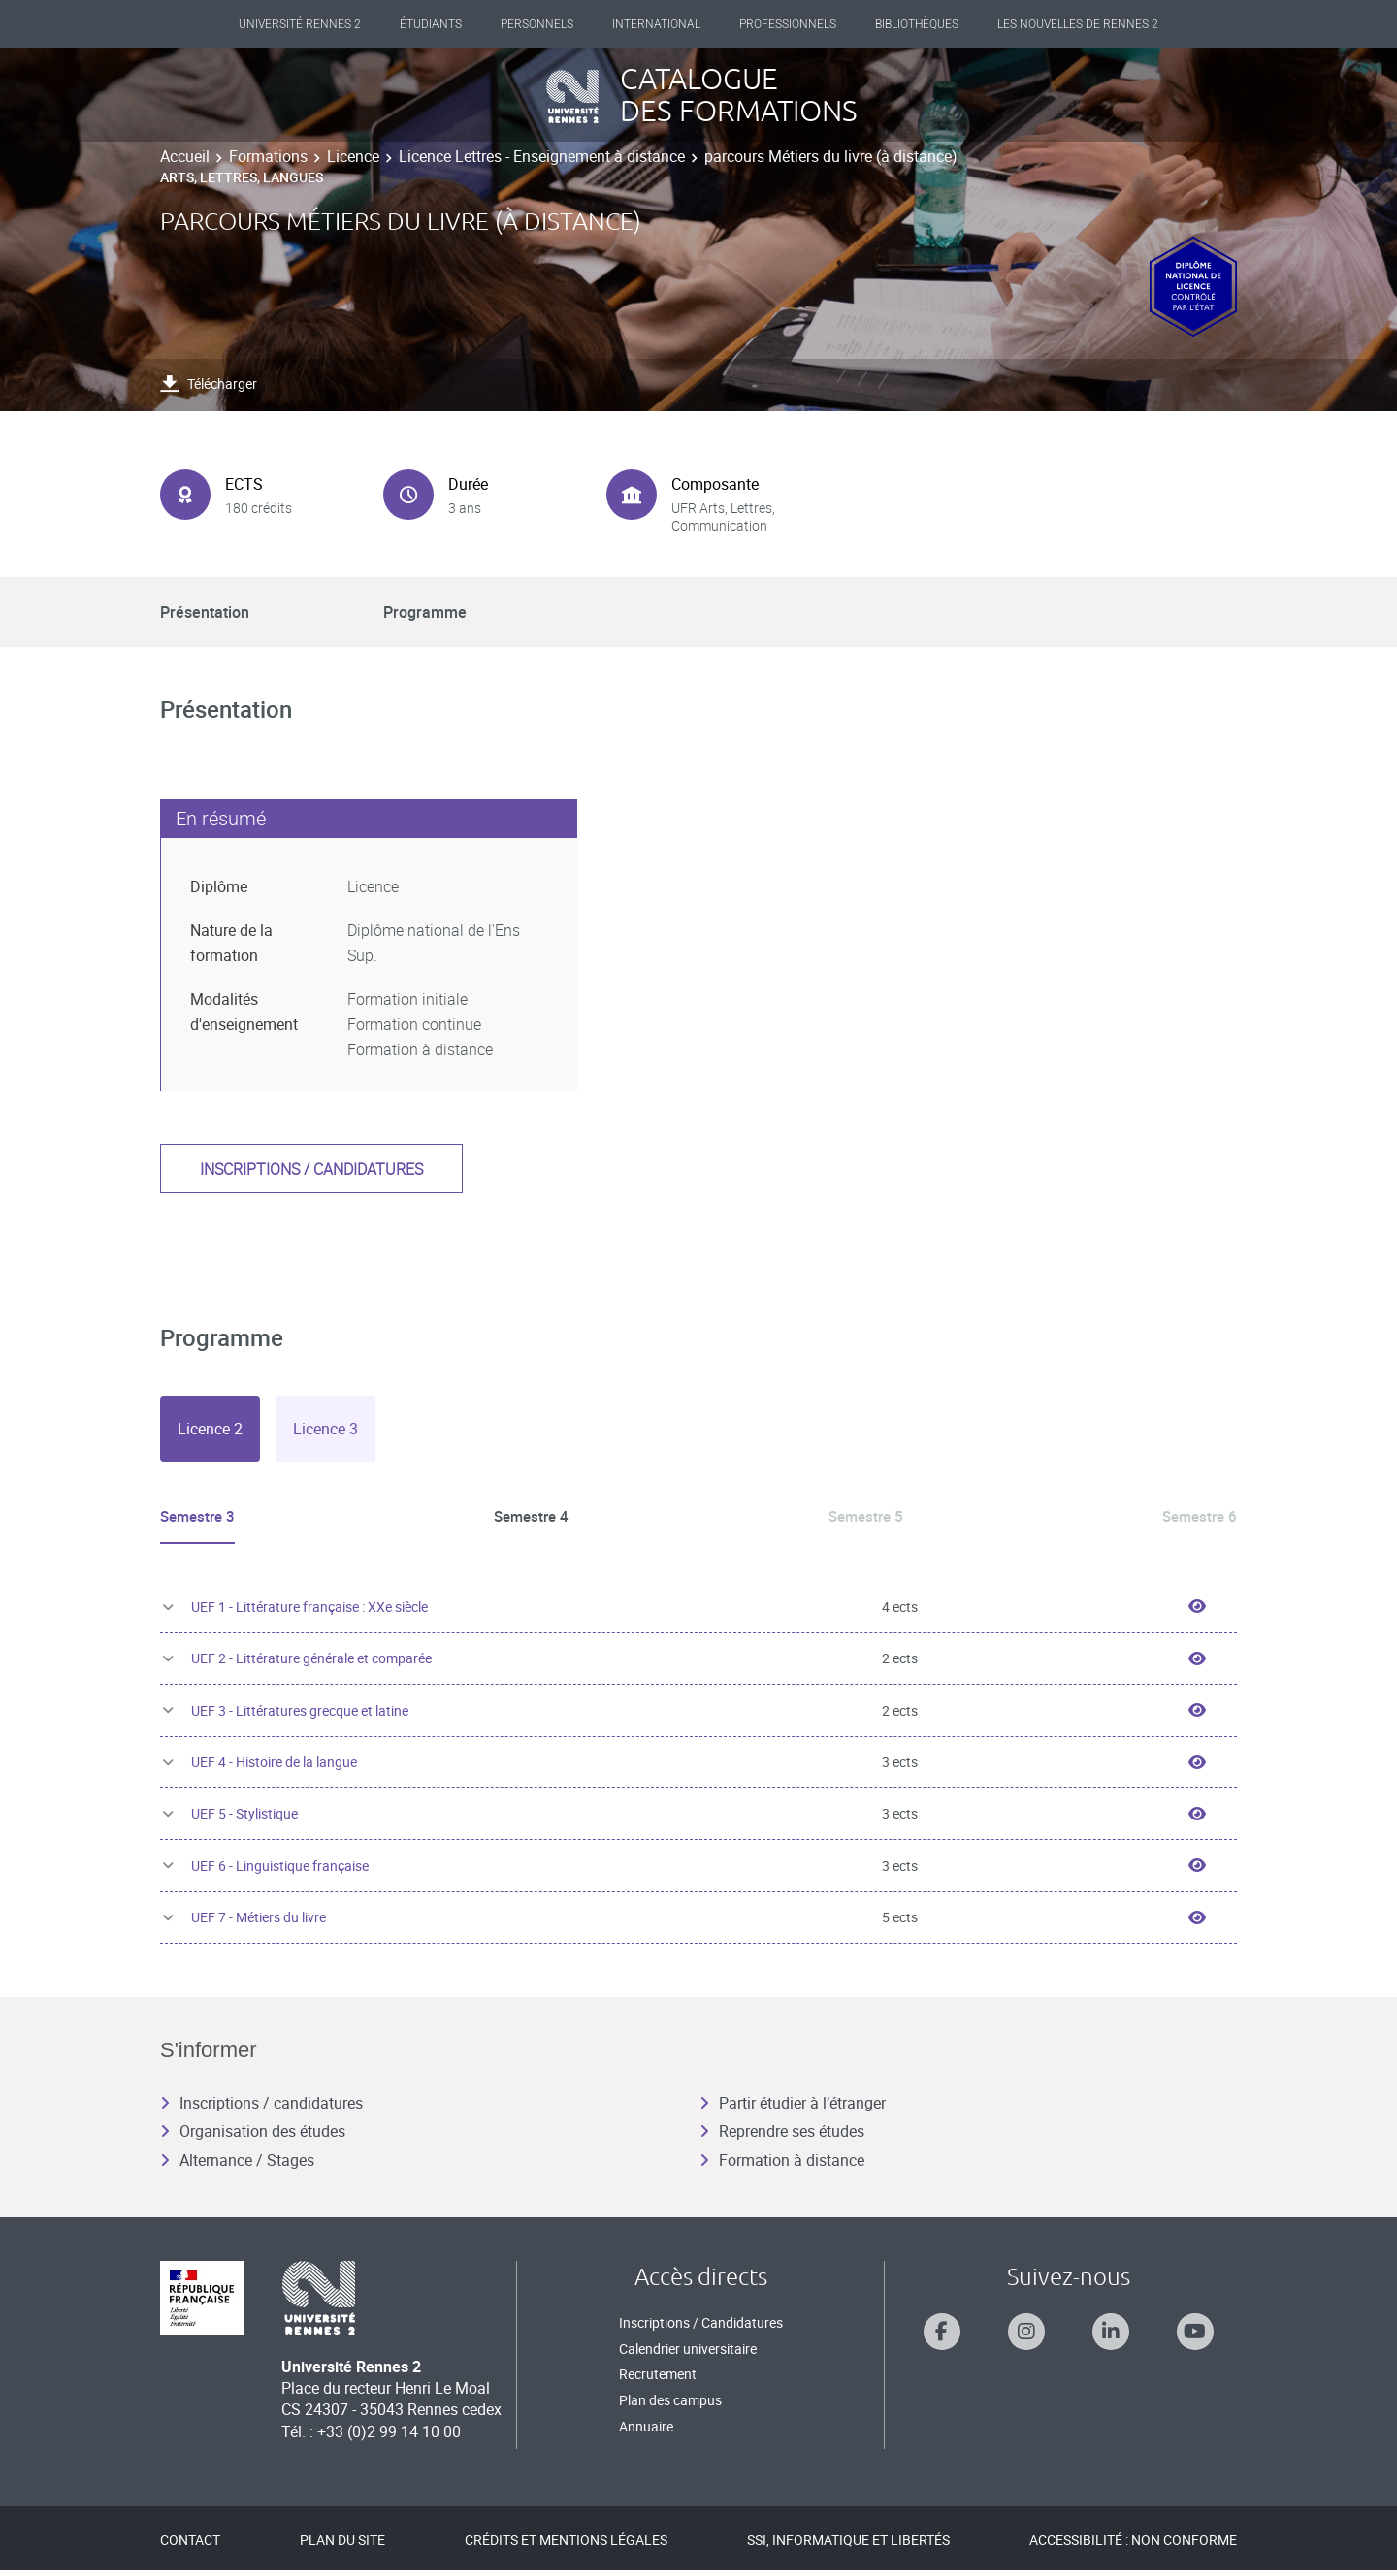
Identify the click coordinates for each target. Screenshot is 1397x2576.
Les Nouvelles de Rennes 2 (1077, 24)
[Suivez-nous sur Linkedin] (1110, 2337)
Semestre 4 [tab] (532, 1516)
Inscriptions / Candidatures (701, 2328)
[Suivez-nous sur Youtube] (1195, 2337)
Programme (425, 612)
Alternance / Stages (237, 2165)
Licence (353, 156)
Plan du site (342, 2545)
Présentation (204, 612)
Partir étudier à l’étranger (792, 2108)
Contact (190, 2545)
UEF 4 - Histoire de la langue (274, 1767)
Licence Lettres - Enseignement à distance (542, 156)
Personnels (537, 24)
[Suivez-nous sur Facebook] (942, 2337)
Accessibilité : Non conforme (1133, 2545)
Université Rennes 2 (300, 24)
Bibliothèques (916, 24)
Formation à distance (781, 2165)
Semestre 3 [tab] (200, 1516)
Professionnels (787, 24)
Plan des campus (670, 2406)
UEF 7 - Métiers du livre (258, 1923)
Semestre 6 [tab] (1196, 1516)
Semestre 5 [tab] (865, 1516)
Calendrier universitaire (688, 2354)
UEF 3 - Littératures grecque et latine (299, 1715)
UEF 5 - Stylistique (244, 1819)
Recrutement (658, 2379)
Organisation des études (252, 2136)
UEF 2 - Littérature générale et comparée (311, 1664)
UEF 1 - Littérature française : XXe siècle (309, 1612)
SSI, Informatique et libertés (848, 2545)
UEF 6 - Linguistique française (280, 1871)
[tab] (210, 1429)
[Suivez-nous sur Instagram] (1026, 2337)
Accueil (185, 156)
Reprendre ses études (781, 2136)
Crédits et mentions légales (566, 2545)
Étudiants (431, 24)
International (656, 24)
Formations (268, 156)
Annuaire (646, 2431)
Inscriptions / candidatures (311, 1168)
